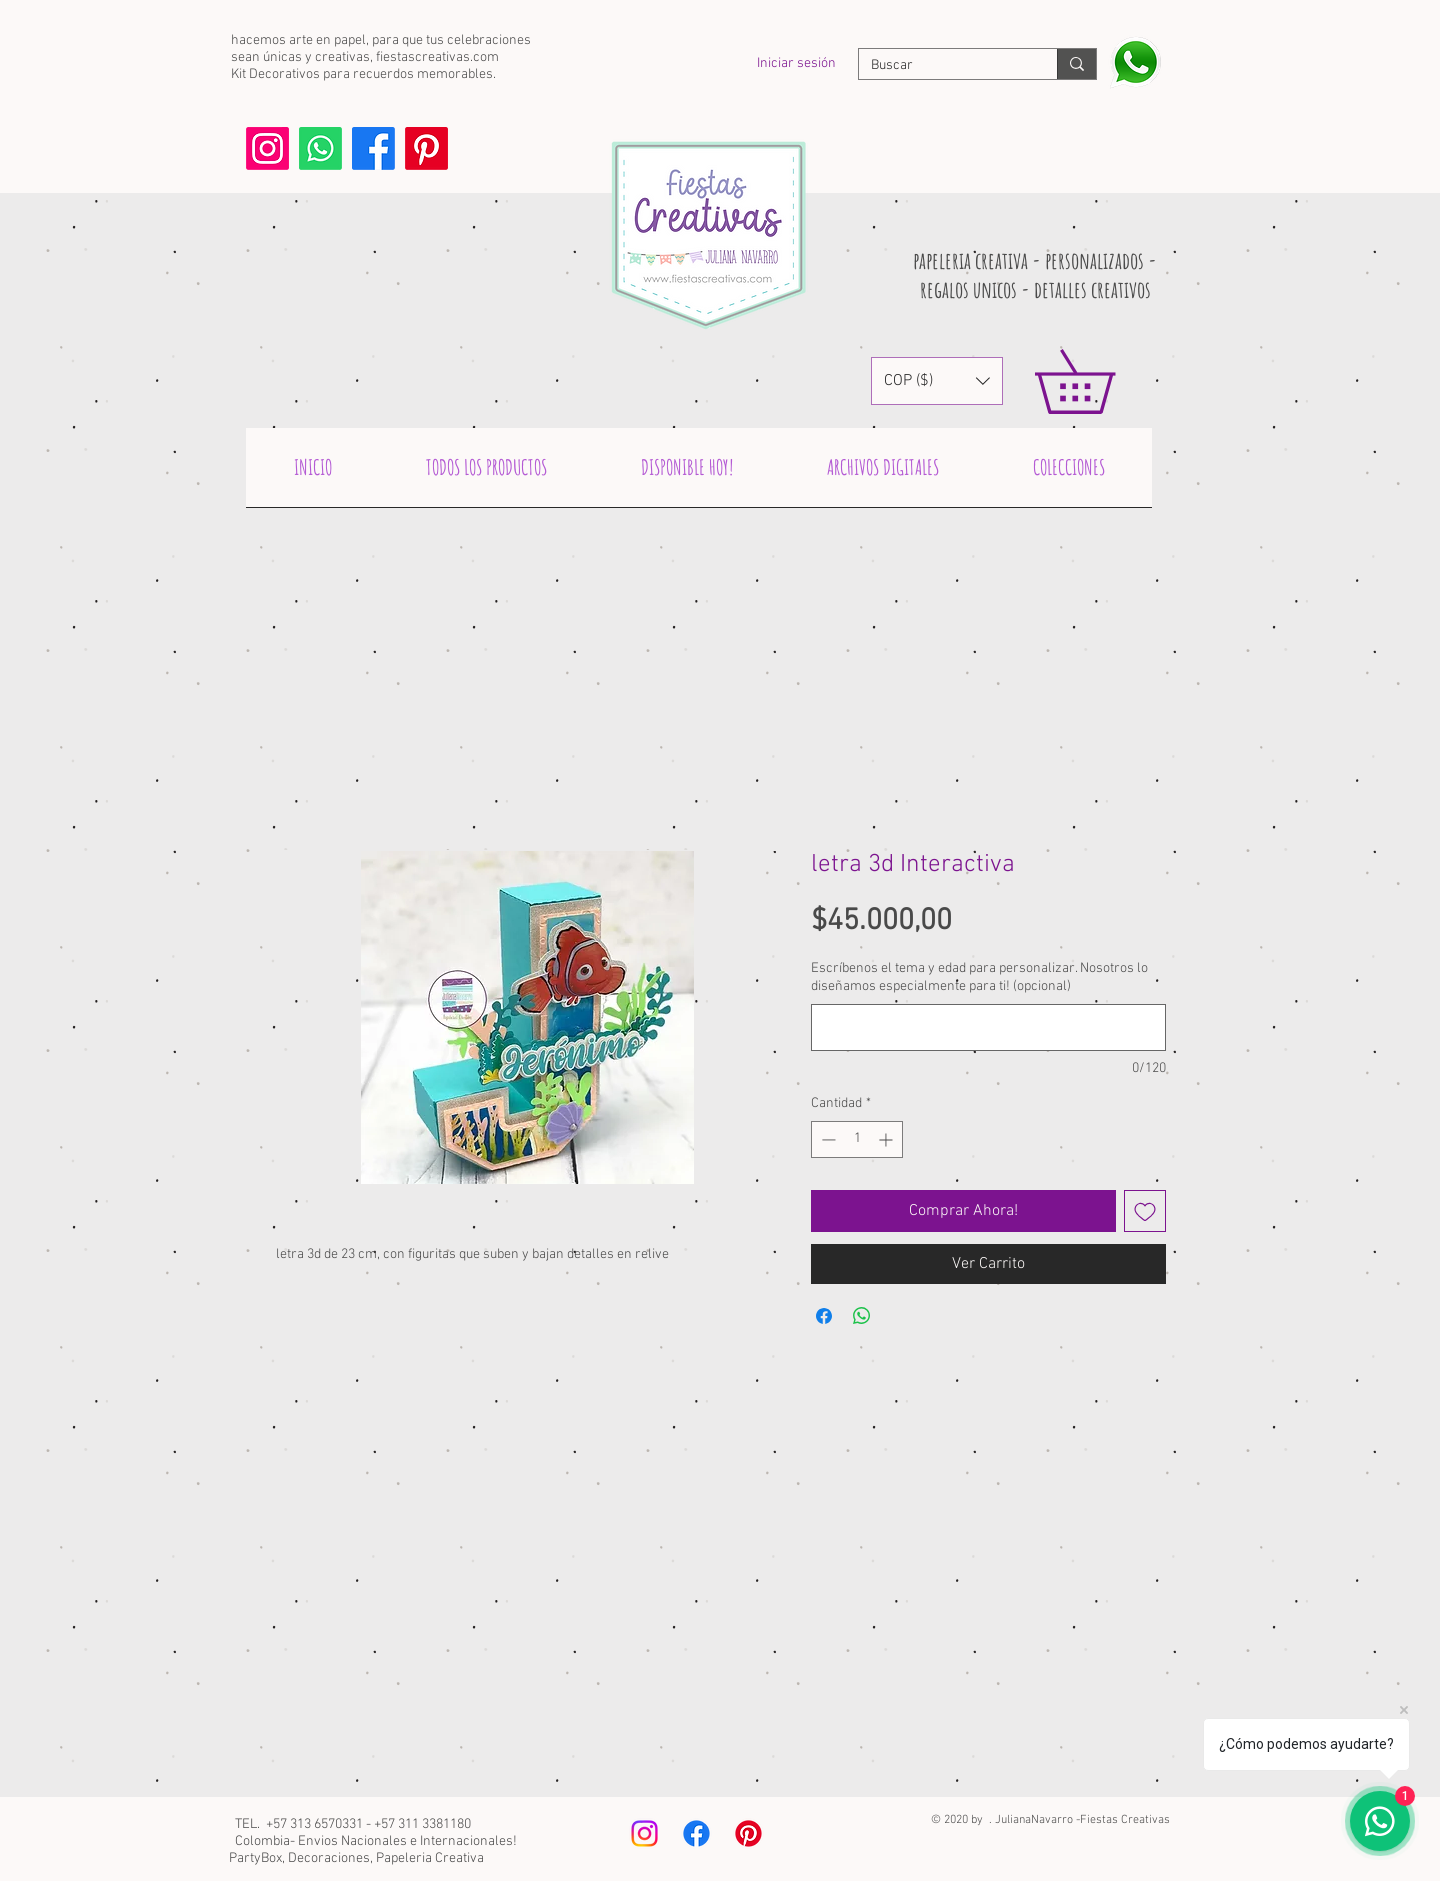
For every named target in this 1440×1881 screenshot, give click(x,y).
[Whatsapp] (320, 148)
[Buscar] (943, 66)
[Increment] (887, 1139)
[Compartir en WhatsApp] (862, 1316)
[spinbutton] (857, 1139)
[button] (937, 381)
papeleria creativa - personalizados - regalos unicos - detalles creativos (1035, 275)
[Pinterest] (426, 148)
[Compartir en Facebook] (824, 1316)
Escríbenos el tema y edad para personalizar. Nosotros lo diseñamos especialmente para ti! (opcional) (979, 977)
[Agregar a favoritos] (1145, 1211)
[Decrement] (826, 1139)
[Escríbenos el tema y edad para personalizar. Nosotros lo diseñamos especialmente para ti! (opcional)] (988, 1027)
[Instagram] (267, 148)
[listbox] (937, 381)
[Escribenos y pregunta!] (1135, 62)
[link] (1105, 381)
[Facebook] (373, 148)
